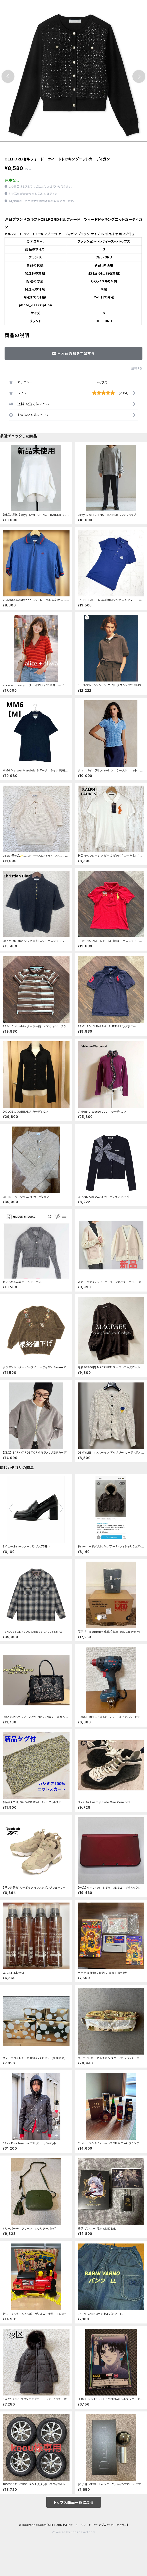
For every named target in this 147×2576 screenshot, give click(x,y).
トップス (101, 382)
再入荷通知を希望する (73, 353)
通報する (136, 368)
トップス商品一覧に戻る (74, 2502)
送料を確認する (48, 194)
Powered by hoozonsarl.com (73, 2532)
